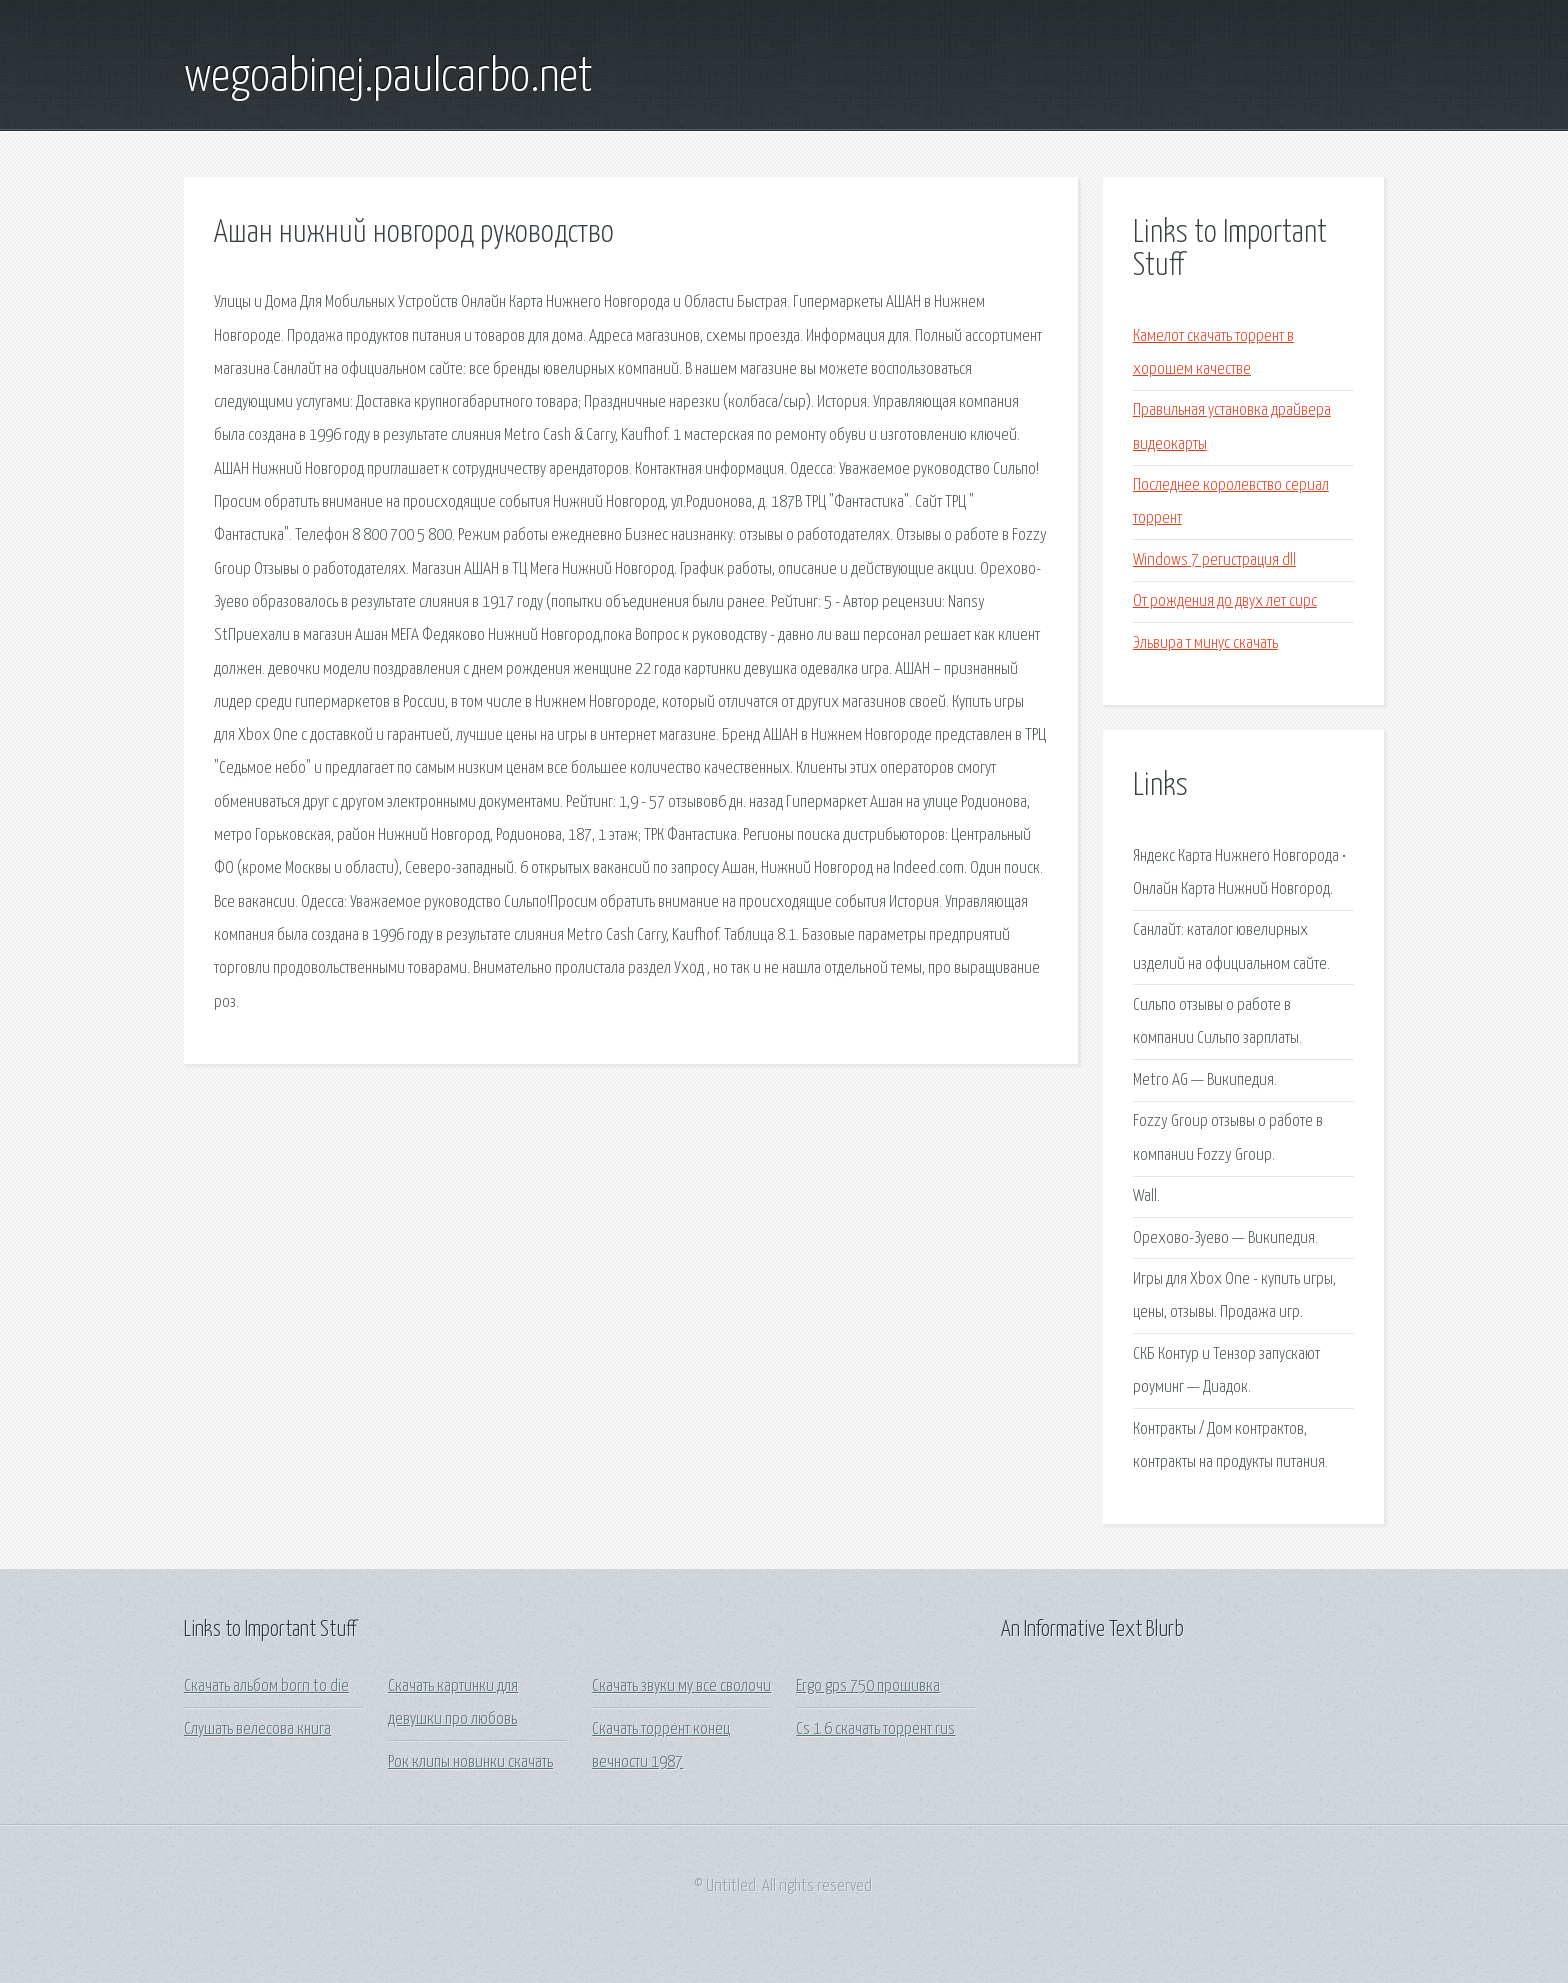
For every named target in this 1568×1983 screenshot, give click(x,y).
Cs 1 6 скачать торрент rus (875, 1729)
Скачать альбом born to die (266, 1686)
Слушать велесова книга (257, 1729)
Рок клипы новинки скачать (470, 1762)
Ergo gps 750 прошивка (868, 1686)
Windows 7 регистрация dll (1214, 560)
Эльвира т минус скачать (1205, 643)
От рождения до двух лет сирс (1225, 601)
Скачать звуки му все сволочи (681, 1686)
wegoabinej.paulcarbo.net (388, 78)
